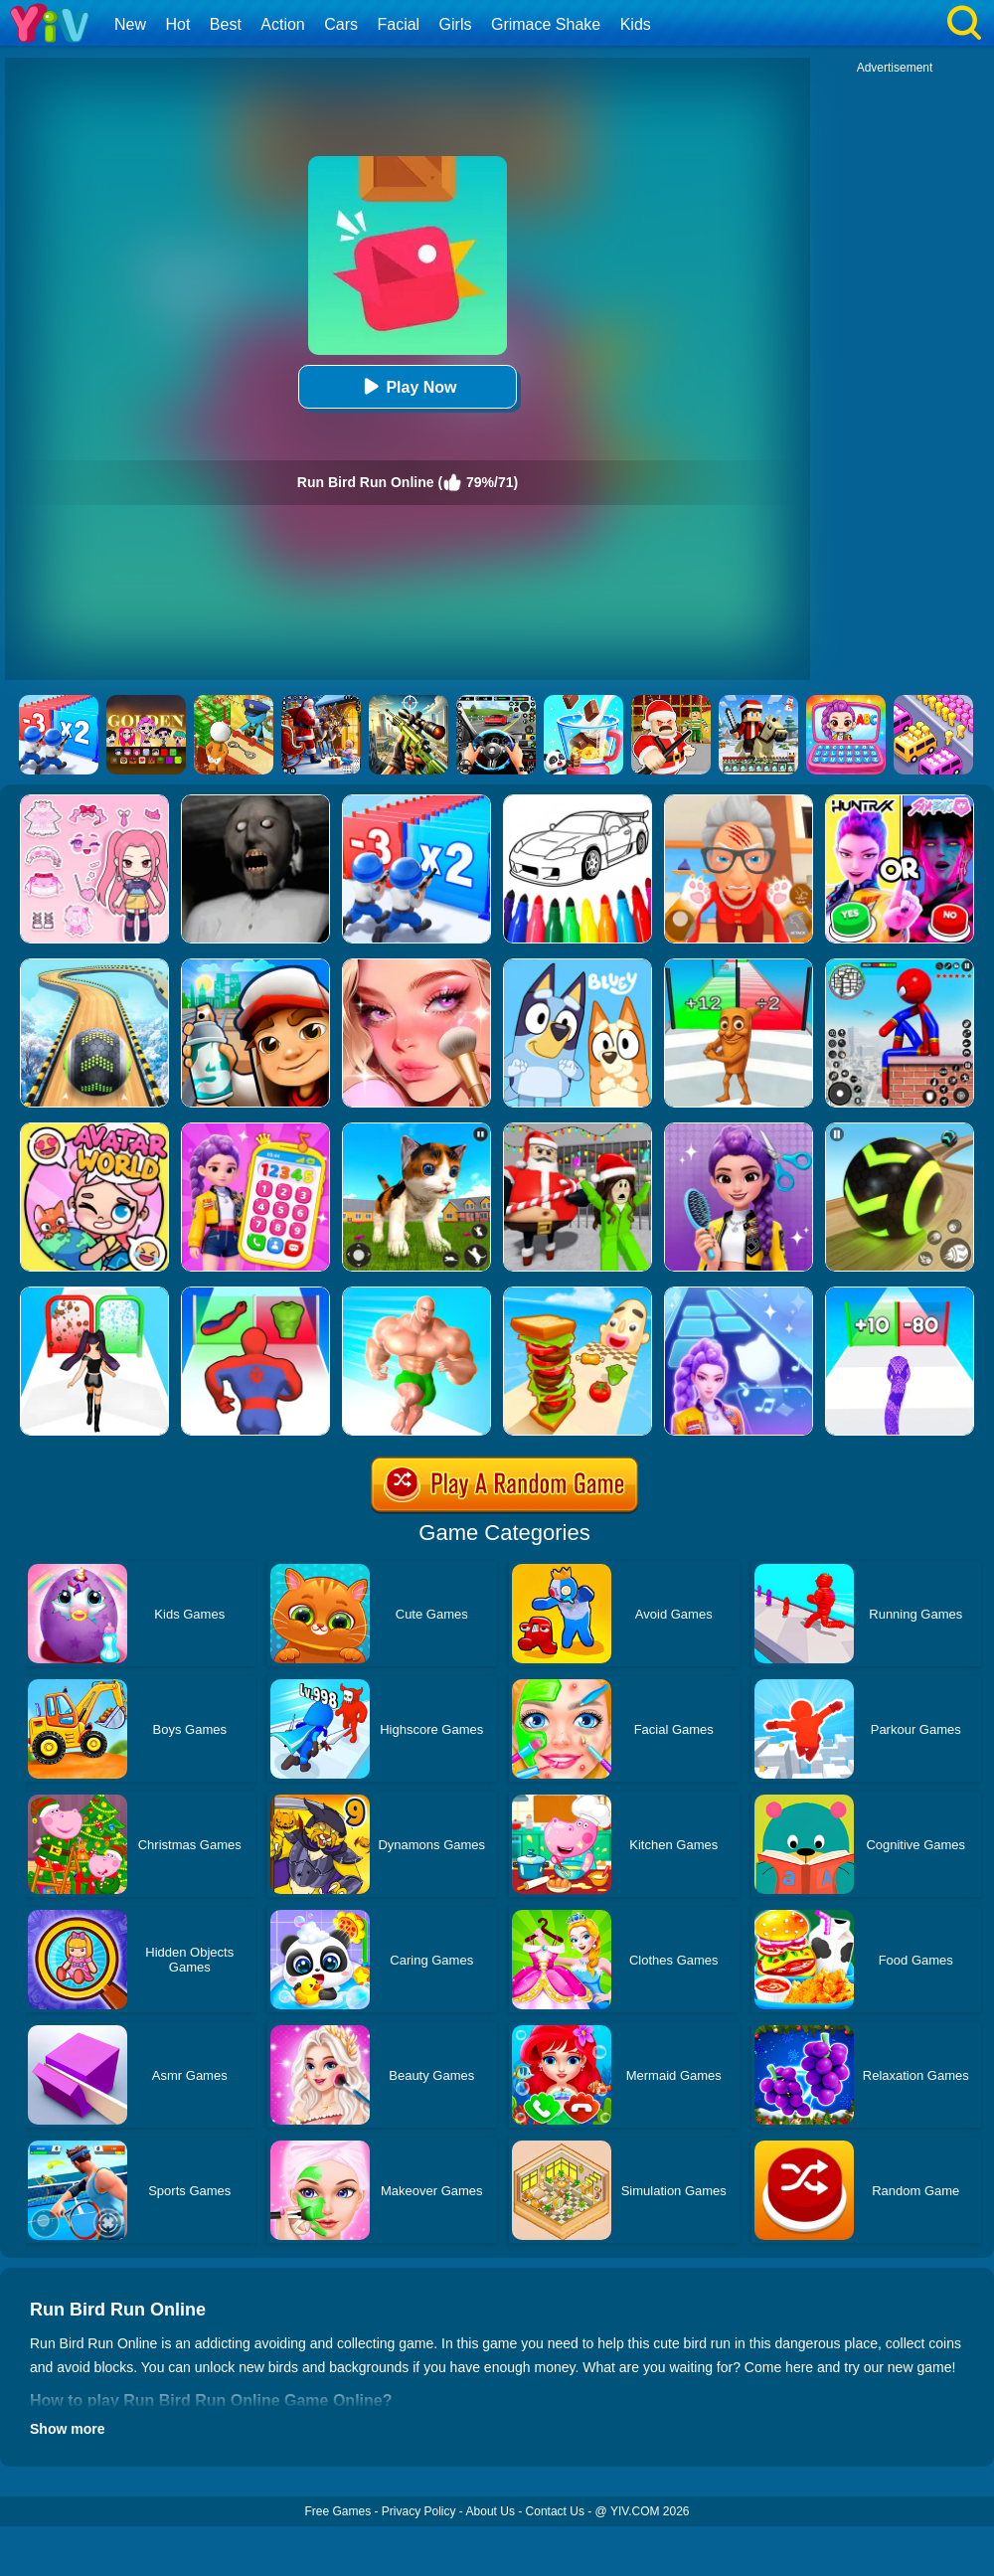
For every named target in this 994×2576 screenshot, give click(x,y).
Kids (635, 24)
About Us (490, 2511)
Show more (67, 2429)
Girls (455, 24)
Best (226, 24)
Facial (398, 24)
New (130, 24)
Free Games (337, 2511)
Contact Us (555, 2511)
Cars (341, 24)
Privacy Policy (419, 2511)
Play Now (407, 386)
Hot (177, 24)
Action (282, 24)
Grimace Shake (545, 24)
